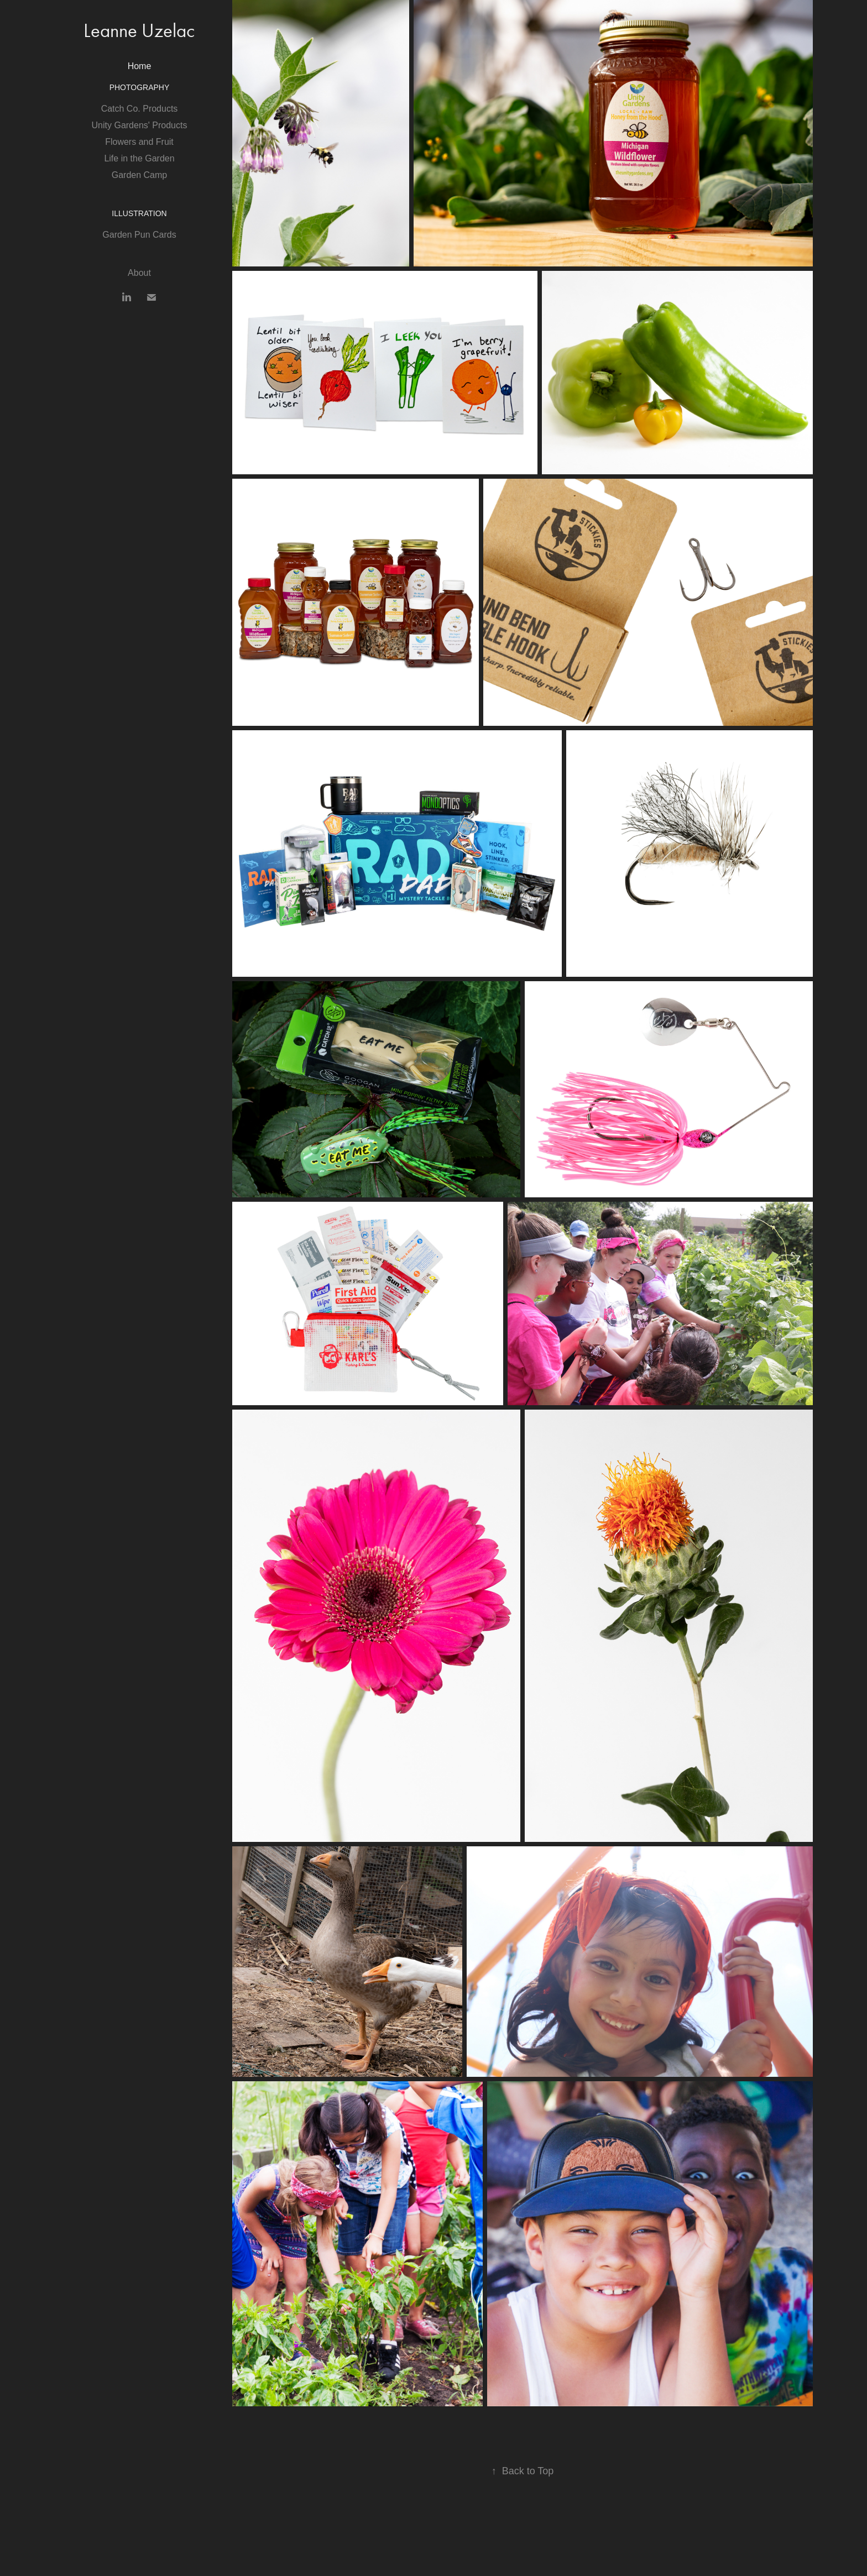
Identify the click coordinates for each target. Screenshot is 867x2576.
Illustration (139, 213)
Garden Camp (140, 175)
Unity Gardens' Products (139, 125)
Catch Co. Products (139, 108)
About (139, 273)
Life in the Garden (139, 158)
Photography (139, 87)
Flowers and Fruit (139, 141)
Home (140, 66)
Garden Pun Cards (139, 234)
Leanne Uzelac (139, 30)
